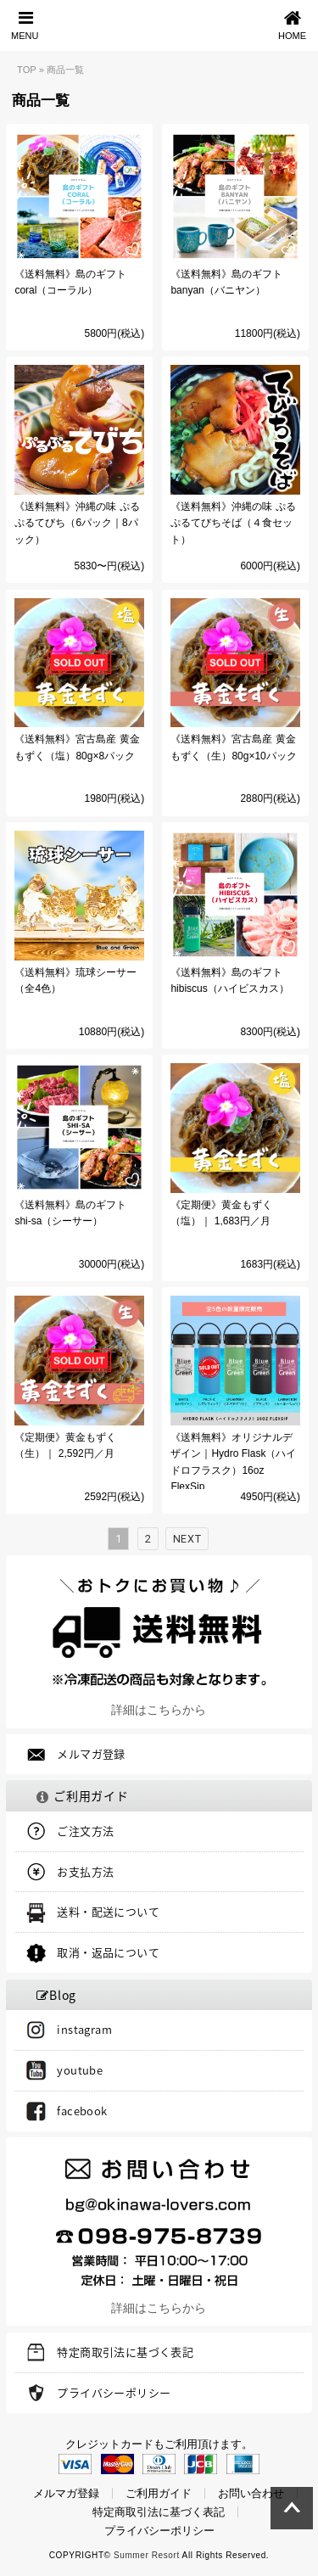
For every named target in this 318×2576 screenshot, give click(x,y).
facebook (82, 2111)
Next (187, 1538)
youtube (80, 2070)
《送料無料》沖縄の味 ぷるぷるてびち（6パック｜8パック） (76, 523)
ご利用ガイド (159, 2493)
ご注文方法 (85, 1831)
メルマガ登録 (91, 1753)
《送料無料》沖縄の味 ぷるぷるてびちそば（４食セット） (232, 523)
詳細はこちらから (158, 1709)
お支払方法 (85, 1871)
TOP (26, 69)
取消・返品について (108, 1952)
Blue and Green (159, 25)
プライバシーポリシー (113, 2392)
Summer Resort (147, 2555)
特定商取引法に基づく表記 (125, 2352)
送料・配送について (108, 1911)
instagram (84, 2029)
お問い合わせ (251, 2493)
